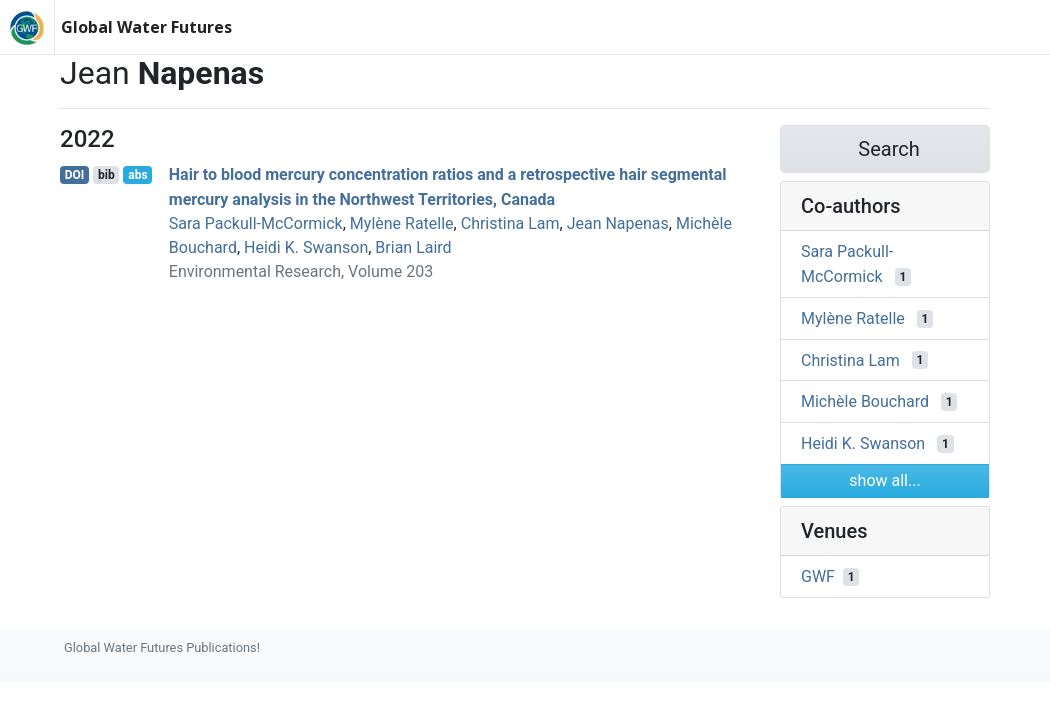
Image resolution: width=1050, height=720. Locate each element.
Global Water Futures (146, 27)
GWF (818, 576)
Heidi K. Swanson (306, 247)
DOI (75, 175)
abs (137, 175)
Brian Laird (413, 247)
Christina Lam (510, 223)
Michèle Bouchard (865, 401)
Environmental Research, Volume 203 (301, 271)
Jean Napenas (618, 223)
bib (106, 175)
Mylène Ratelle (402, 223)
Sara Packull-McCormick (256, 223)
